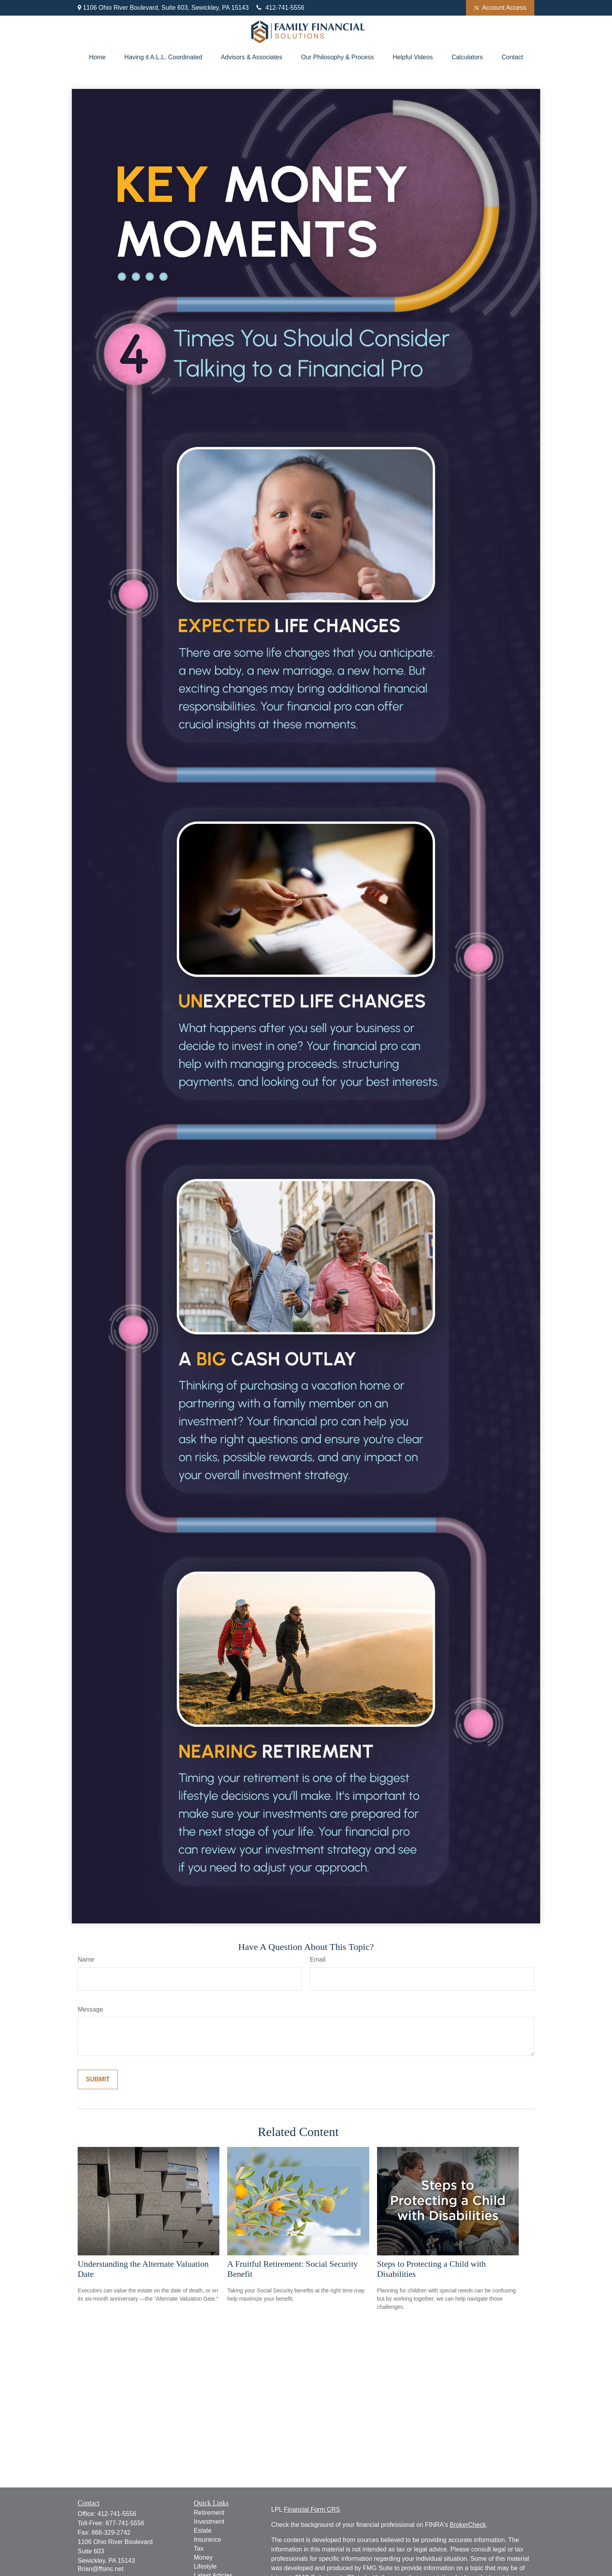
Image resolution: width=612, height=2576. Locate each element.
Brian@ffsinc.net (100, 2568)
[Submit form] (98, 2079)
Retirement (209, 2512)
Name (86, 1959)
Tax (199, 2548)
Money (203, 2557)
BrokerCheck (468, 2524)
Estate (203, 2530)
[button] (97, 57)
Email (318, 1959)
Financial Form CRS (312, 2509)
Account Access (500, 7)
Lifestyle (205, 2566)
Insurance (207, 2539)
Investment (209, 2521)
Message (90, 2009)
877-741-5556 (124, 2523)
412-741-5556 (280, 7)
